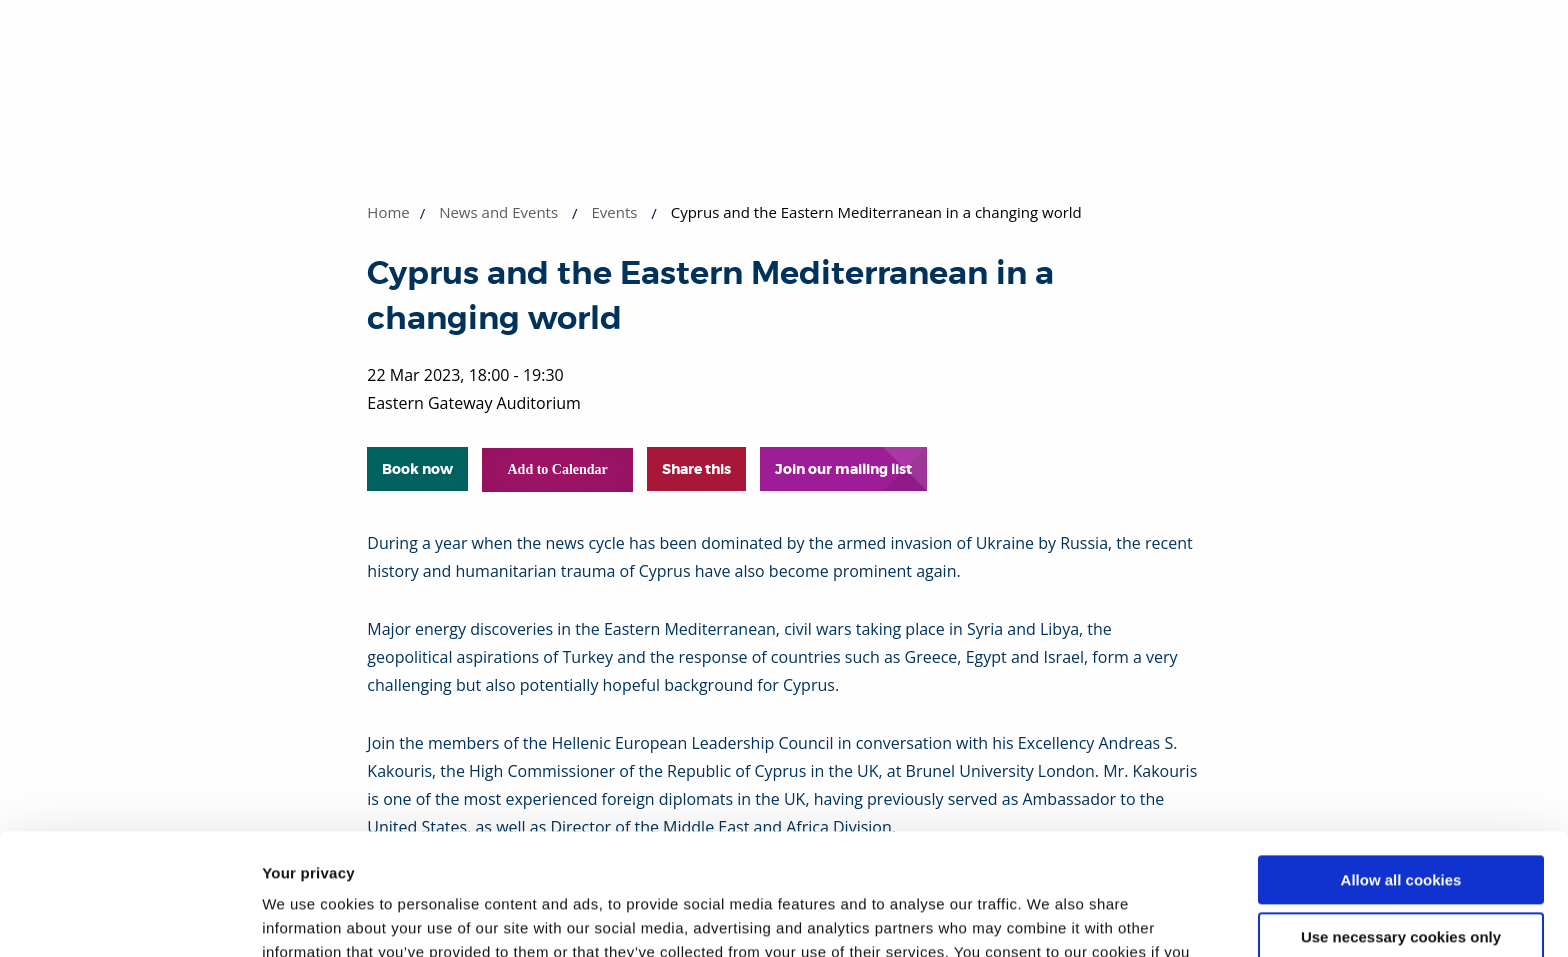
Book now (417, 469)
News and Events (498, 212)
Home (388, 212)
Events (614, 212)
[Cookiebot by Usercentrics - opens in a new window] (129, 918)
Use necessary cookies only (1401, 822)
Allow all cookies (1401, 766)
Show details (308, 917)
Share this (696, 469)
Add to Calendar (557, 469)
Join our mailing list (843, 469)
